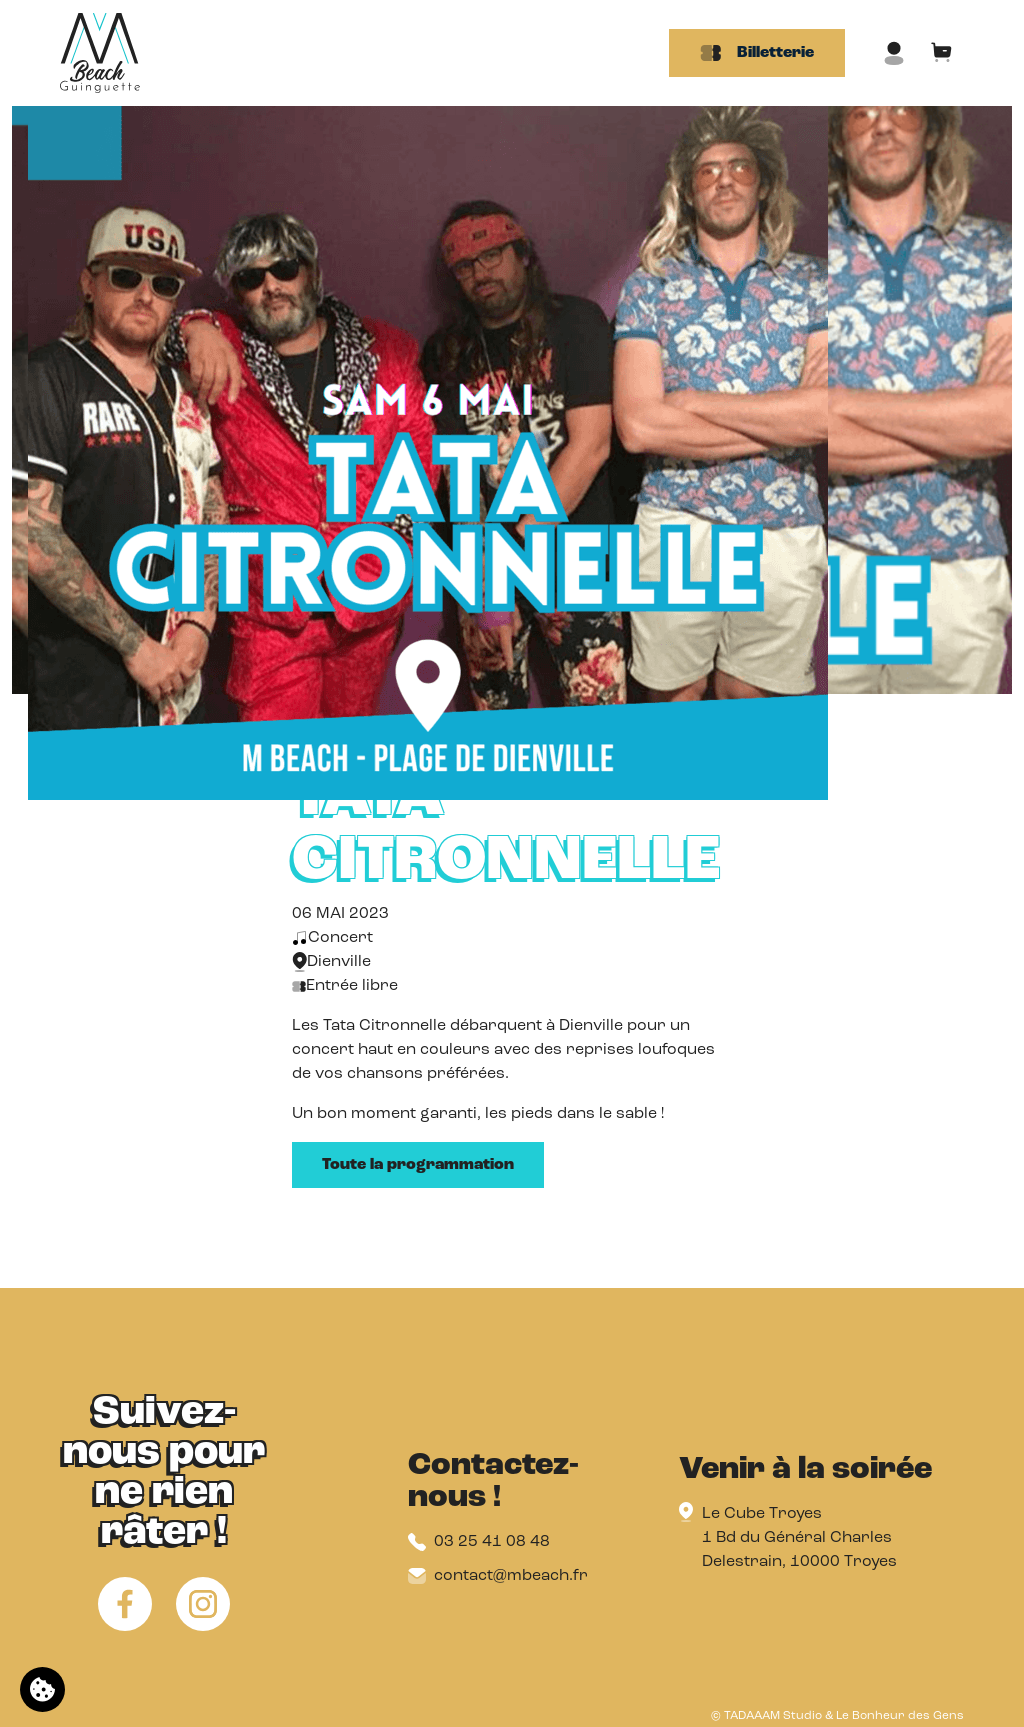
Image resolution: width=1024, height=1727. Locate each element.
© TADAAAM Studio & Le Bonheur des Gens (837, 1716)
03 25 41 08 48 (479, 1542)
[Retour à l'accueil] (100, 53)
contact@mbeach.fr (498, 1576)
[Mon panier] (941, 53)
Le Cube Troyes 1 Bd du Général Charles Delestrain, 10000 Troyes (799, 1538)
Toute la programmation (418, 1165)
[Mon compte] (894, 53)
